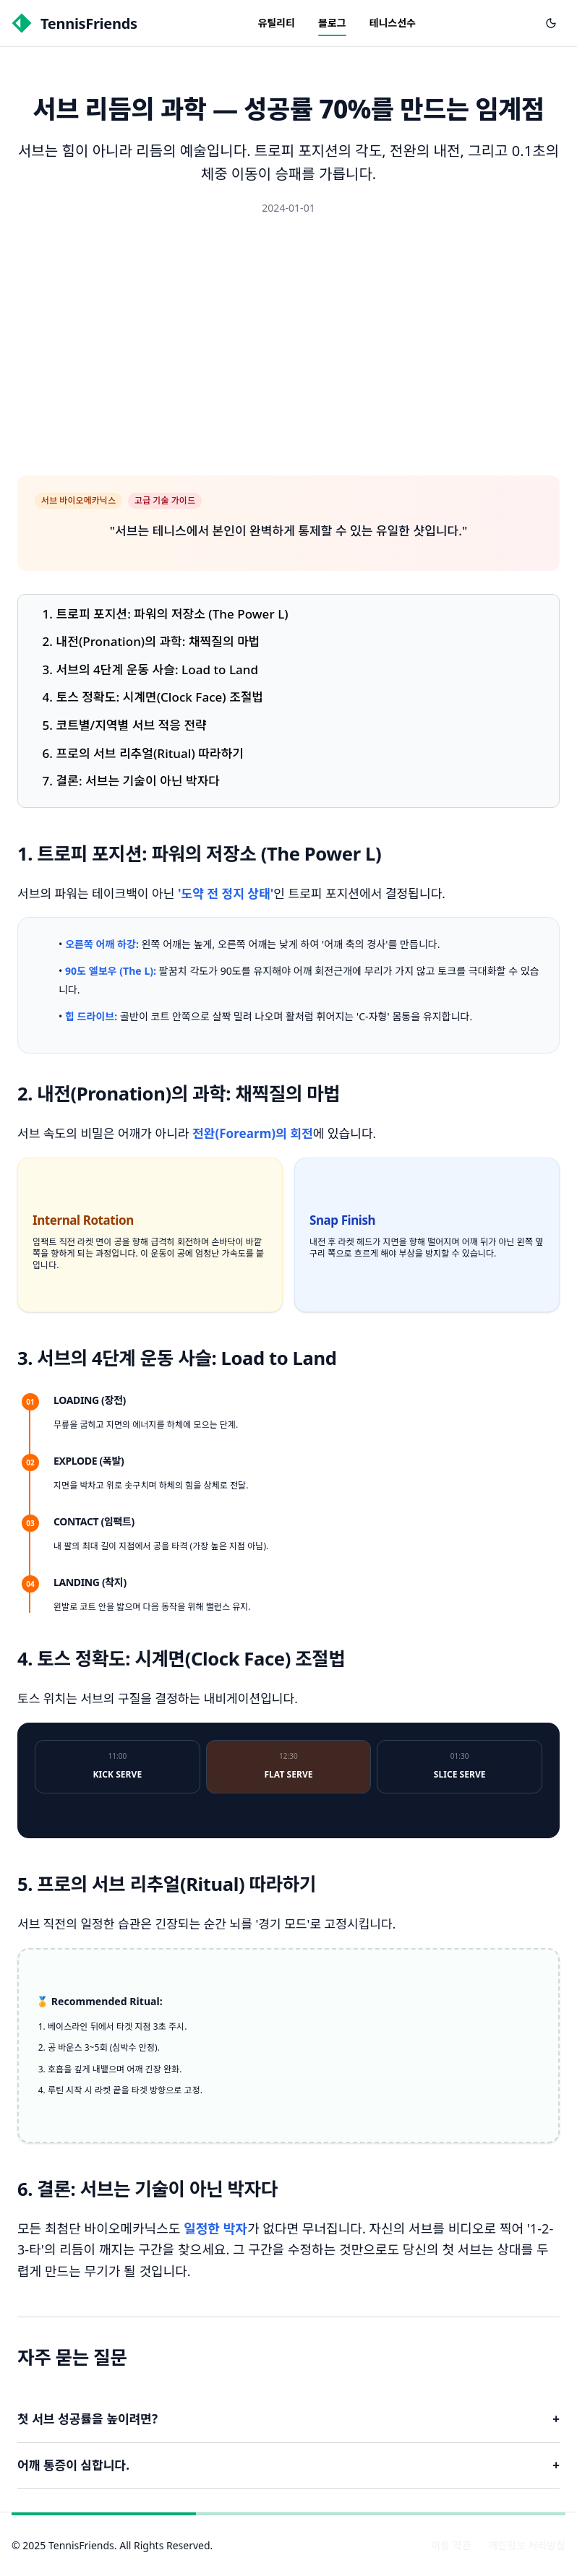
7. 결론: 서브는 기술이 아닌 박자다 (131, 780)
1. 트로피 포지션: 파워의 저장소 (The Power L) (165, 614)
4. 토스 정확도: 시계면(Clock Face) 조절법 (153, 697)
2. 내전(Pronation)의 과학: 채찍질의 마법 (151, 641)
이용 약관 (451, 2545)
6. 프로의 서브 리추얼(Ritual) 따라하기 (143, 753)
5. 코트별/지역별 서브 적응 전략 (125, 725)
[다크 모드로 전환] (551, 23)
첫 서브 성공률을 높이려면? (288, 2419)
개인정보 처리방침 (526, 2545)
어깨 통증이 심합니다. (288, 2466)
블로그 (332, 23)
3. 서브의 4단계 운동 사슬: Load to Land (151, 669)
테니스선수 (392, 23)
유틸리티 (277, 23)
